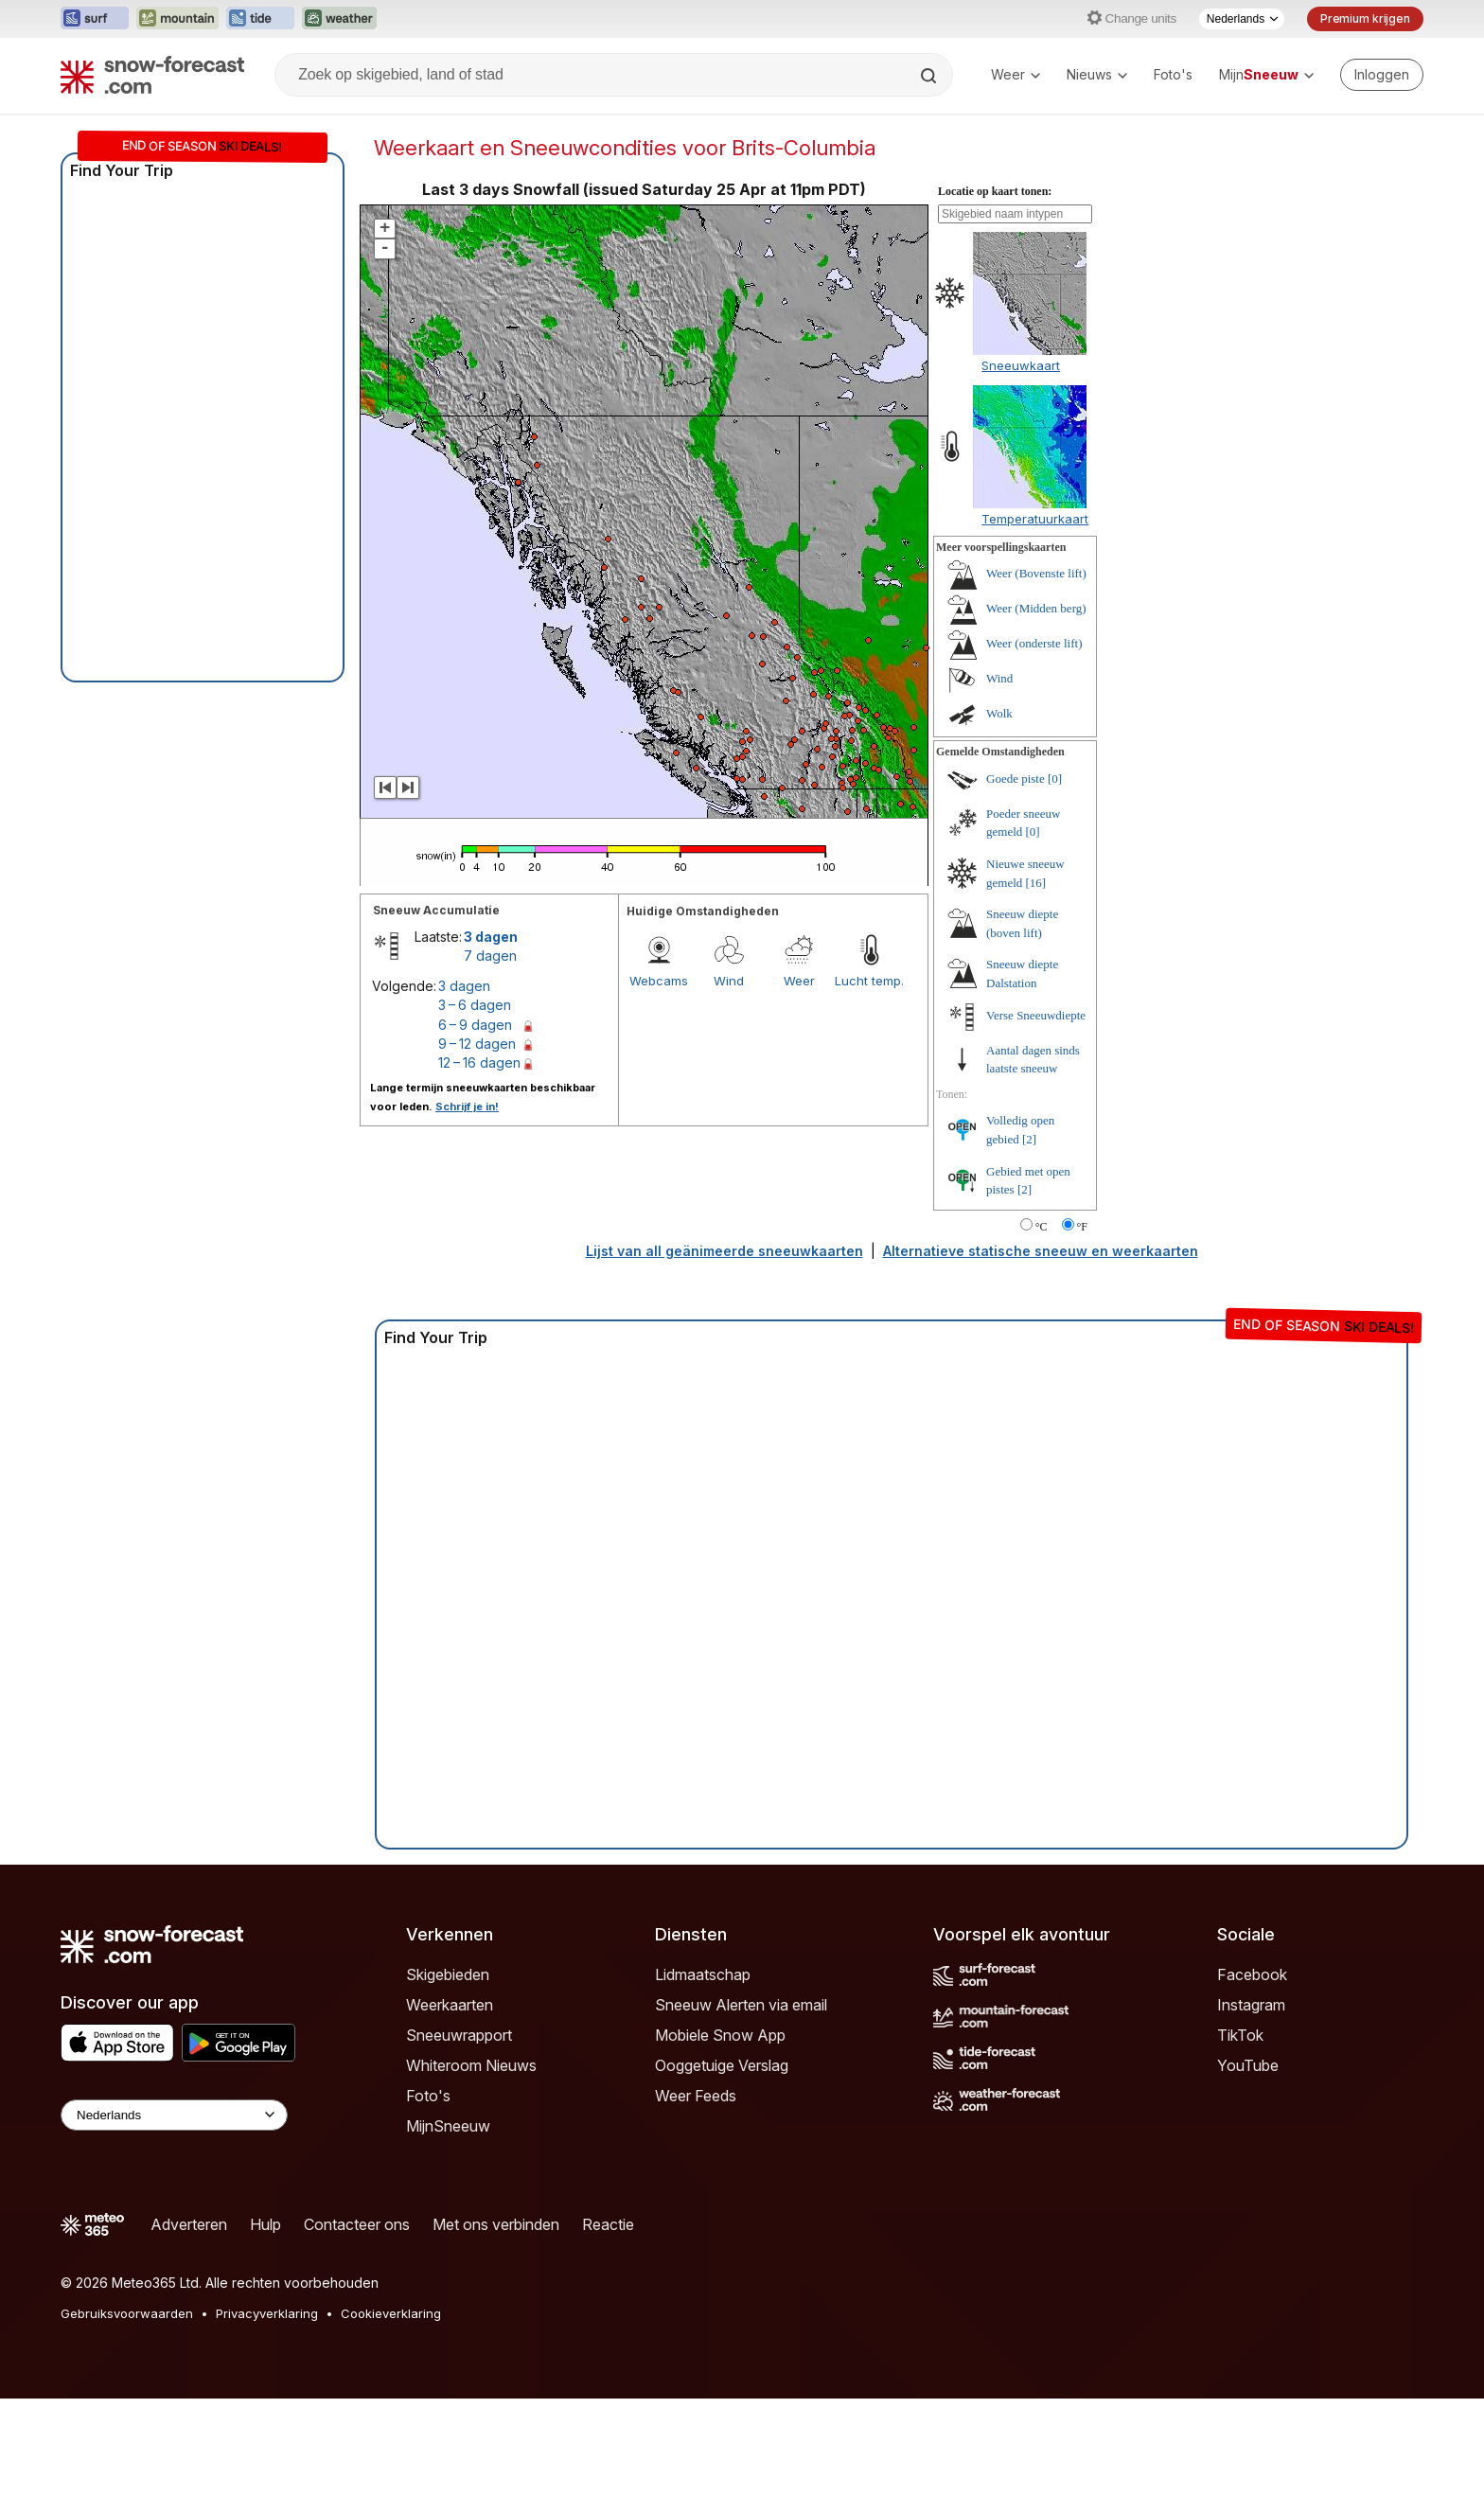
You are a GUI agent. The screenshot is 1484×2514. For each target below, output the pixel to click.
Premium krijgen (1365, 18)
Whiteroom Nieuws (471, 2065)
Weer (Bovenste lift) (1036, 573)
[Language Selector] (174, 2115)
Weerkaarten (449, 2004)
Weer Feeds (695, 2095)
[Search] (930, 75)
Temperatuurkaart (1034, 518)
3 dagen (491, 937)
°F (1082, 1226)
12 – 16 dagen (479, 1062)
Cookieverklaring (391, 2313)
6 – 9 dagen (475, 1025)
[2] (1029, 1139)
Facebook (1252, 1974)
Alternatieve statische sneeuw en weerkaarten (1040, 1251)
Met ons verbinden (496, 2224)
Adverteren (188, 2224)
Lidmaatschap (703, 1974)
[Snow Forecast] (152, 75)
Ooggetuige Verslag (721, 2065)
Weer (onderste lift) (1034, 643)
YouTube (1248, 2065)
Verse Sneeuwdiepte (1036, 1015)
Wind (729, 980)
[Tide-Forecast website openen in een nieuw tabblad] (260, 19)
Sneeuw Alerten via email (741, 2004)
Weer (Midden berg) (1036, 608)
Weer (1015, 74)
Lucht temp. (869, 980)
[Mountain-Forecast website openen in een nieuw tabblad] (177, 19)
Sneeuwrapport (459, 2035)
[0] (1055, 778)
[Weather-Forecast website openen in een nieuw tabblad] (339, 19)
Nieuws (1097, 74)
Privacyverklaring (267, 2313)
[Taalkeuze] (1241, 19)
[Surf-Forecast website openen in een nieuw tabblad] (95, 19)
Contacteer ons (357, 2224)
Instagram (1251, 2004)
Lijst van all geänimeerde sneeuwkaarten (724, 1251)
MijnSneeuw (448, 2125)
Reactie (608, 2224)
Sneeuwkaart (1020, 365)
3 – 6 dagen (474, 1005)
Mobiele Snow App (720, 2035)
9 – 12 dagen (477, 1044)
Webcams (658, 980)
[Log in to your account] (1381, 75)
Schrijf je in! (467, 1106)
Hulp (265, 2224)
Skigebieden (447, 1974)
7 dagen (490, 955)
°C (1041, 1226)
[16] (1036, 883)
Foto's (1173, 74)
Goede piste (1015, 778)
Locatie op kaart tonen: (994, 191)
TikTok (1240, 2035)
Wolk (999, 713)
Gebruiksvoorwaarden (127, 2313)
